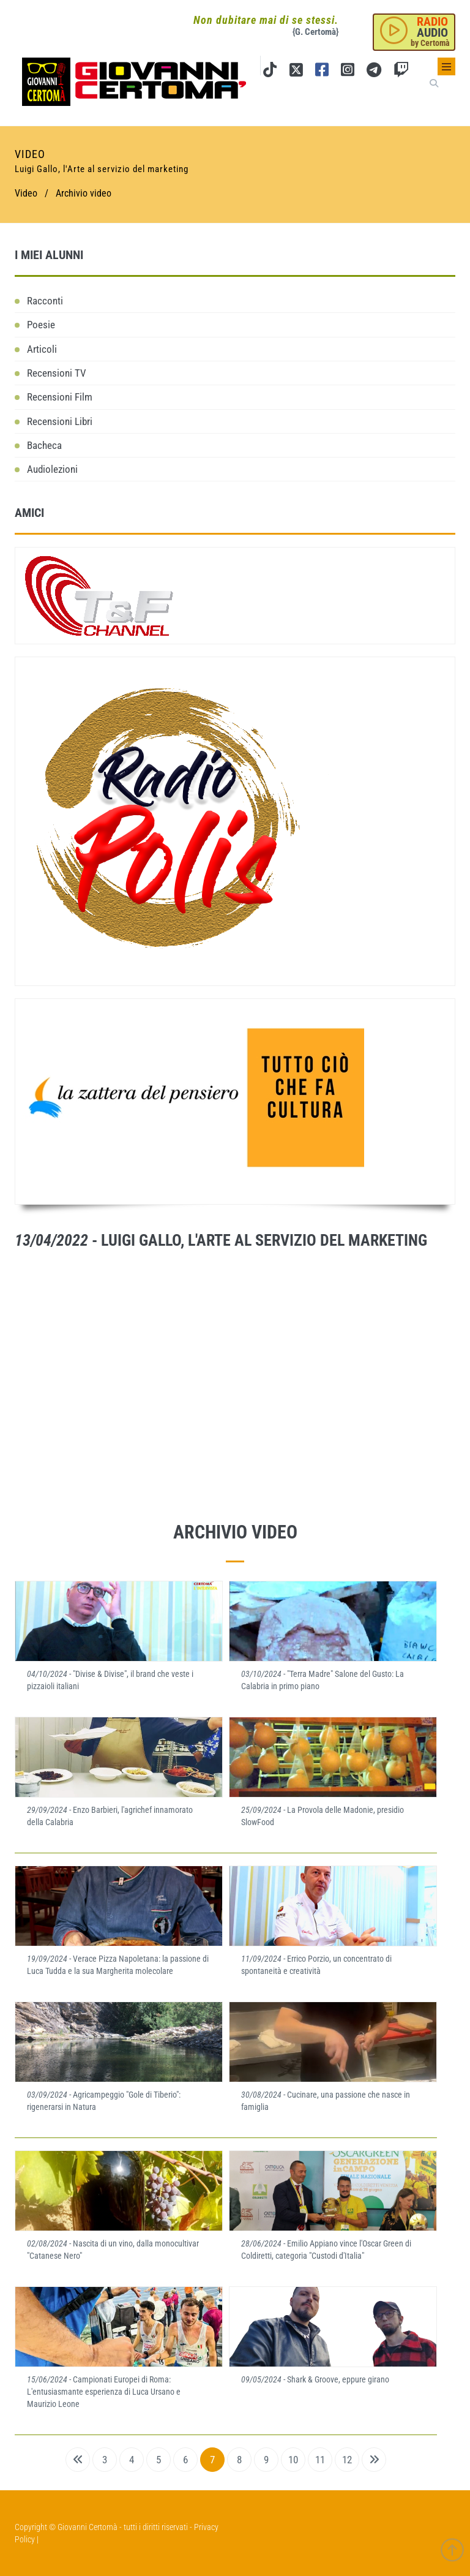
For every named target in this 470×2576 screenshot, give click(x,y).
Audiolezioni (52, 469)
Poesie (41, 324)
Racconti (45, 301)
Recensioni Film (59, 397)
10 (293, 2460)
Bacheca (44, 445)
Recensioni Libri (59, 421)
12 (347, 2460)
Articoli (42, 349)
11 (320, 2460)
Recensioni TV (56, 373)
